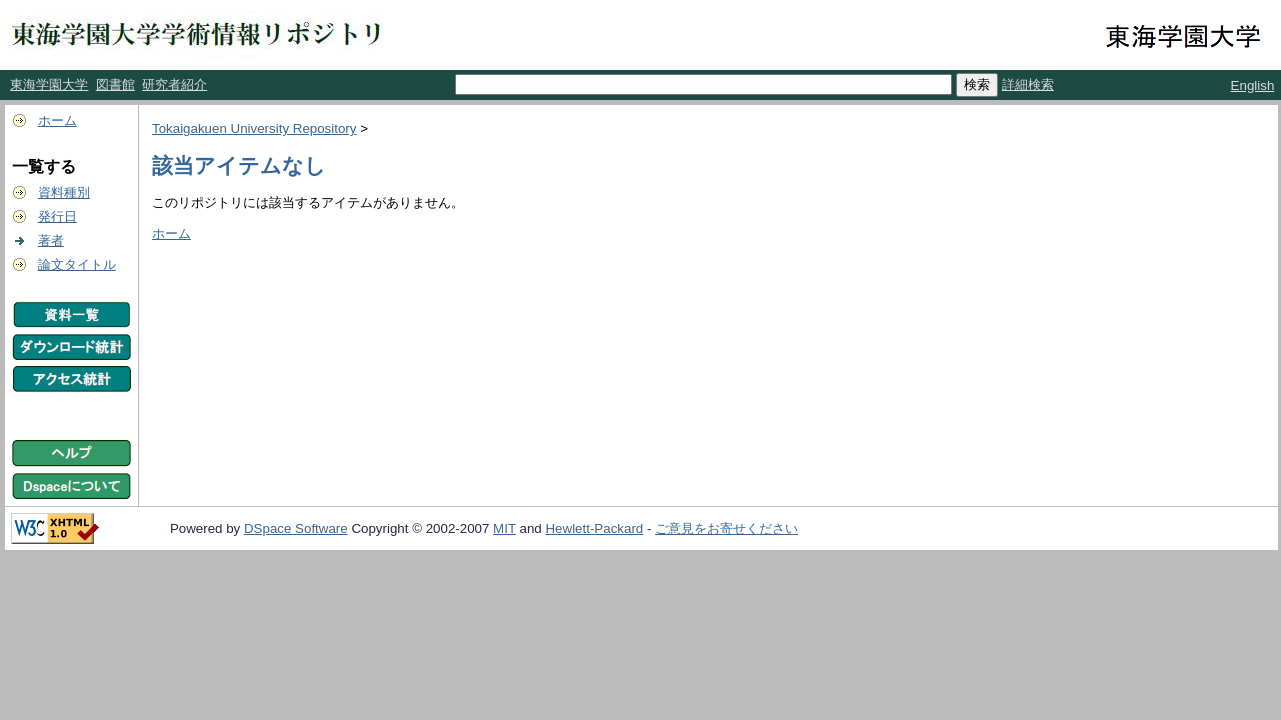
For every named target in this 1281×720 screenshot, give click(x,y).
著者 (51, 240)
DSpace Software (296, 528)
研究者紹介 (174, 84)
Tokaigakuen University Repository (254, 128)
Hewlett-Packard (594, 528)
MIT (504, 528)
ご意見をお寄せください (726, 528)
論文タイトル (77, 264)
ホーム (57, 120)
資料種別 (64, 192)
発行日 (57, 216)
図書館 (115, 84)
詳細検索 (1028, 84)
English (1253, 85)
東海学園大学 (49, 84)
